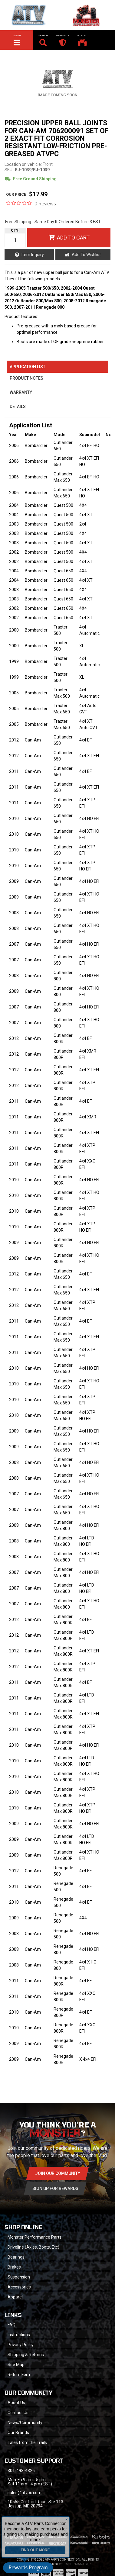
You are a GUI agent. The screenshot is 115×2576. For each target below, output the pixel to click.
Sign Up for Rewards (55, 2188)
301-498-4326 (21, 2470)
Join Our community (57, 2173)
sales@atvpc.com (24, 2492)
